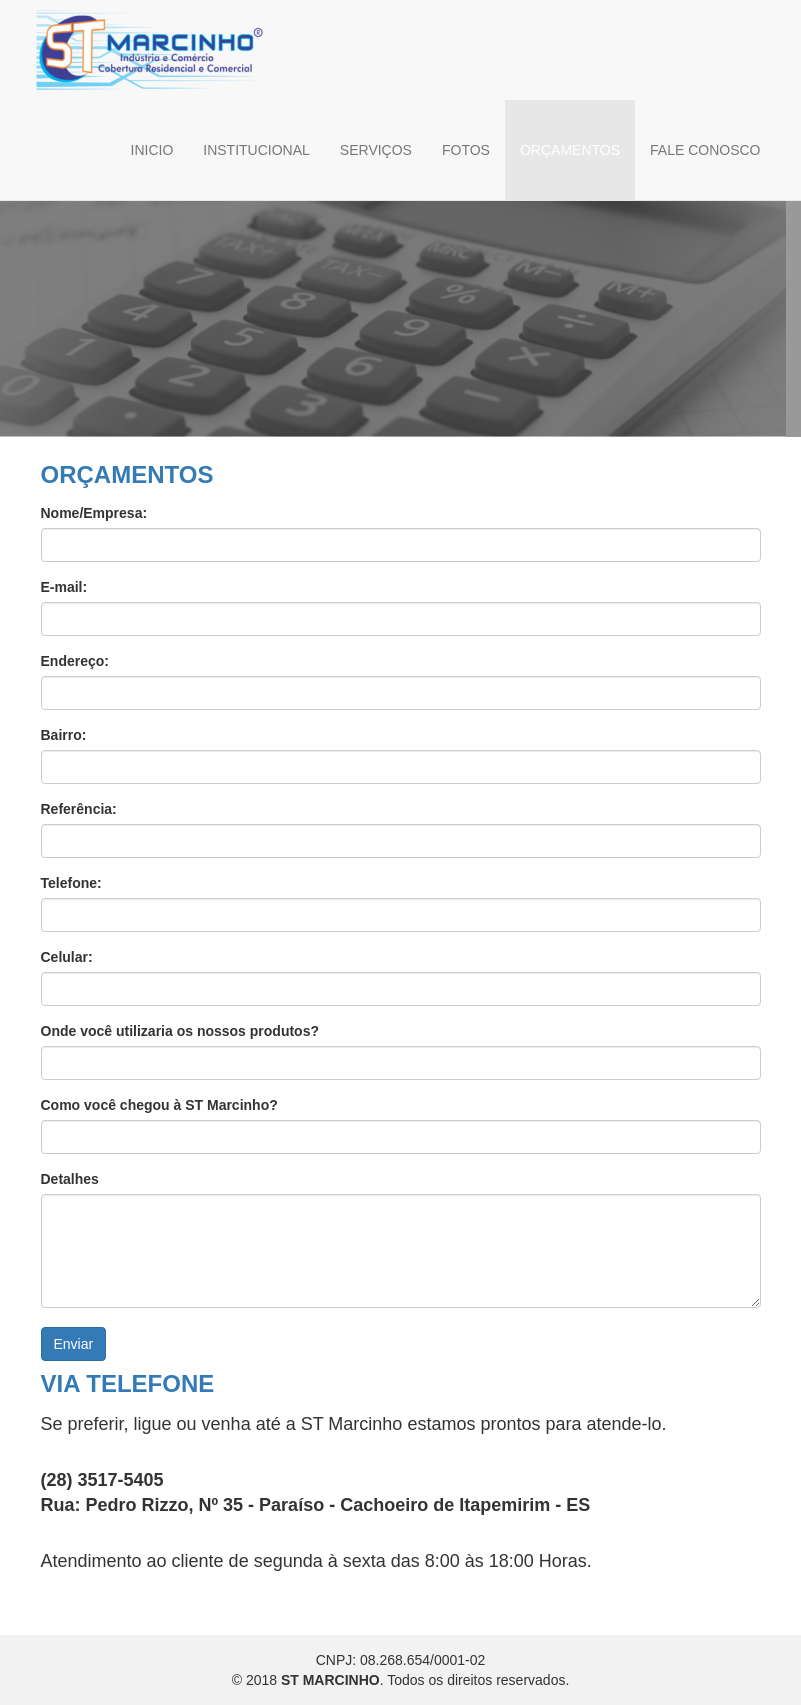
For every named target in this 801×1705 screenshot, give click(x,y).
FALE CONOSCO (705, 150)
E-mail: (64, 587)
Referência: (79, 809)
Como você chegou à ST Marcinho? (159, 1105)
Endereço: (75, 661)
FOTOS (466, 150)
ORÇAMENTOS (570, 150)
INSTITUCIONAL (256, 150)
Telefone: (71, 883)
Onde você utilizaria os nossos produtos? (180, 1031)
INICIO (152, 150)
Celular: (67, 957)
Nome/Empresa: (94, 513)
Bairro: (64, 735)
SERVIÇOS (376, 150)
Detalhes (70, 1179)
